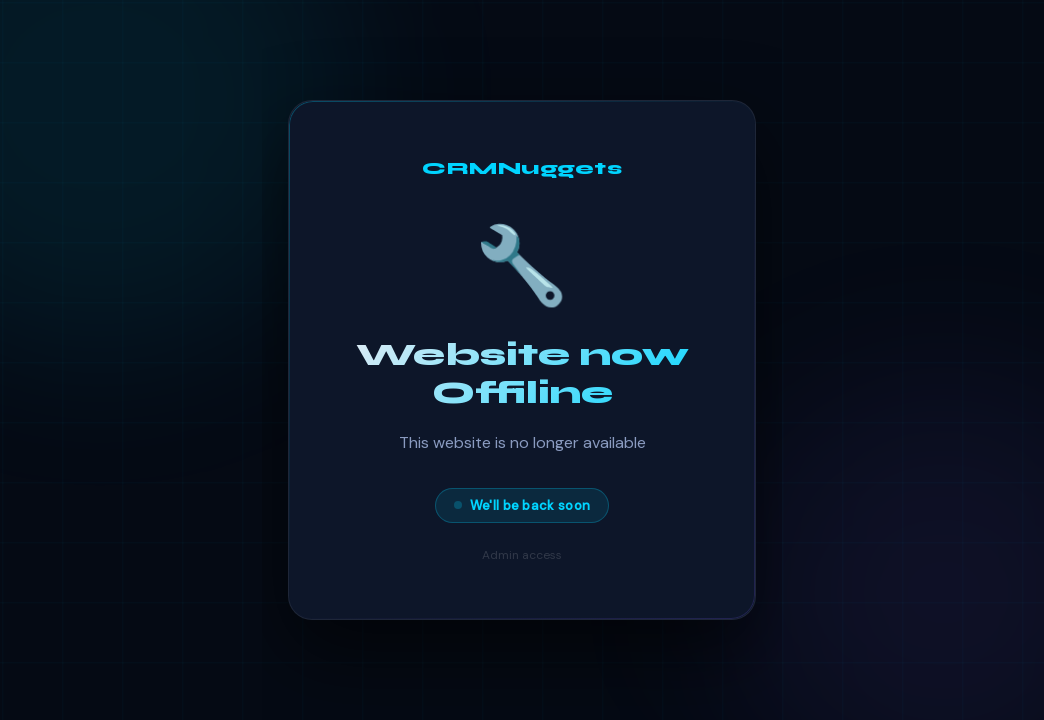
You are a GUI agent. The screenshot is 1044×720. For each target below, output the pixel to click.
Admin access (522, 555)
